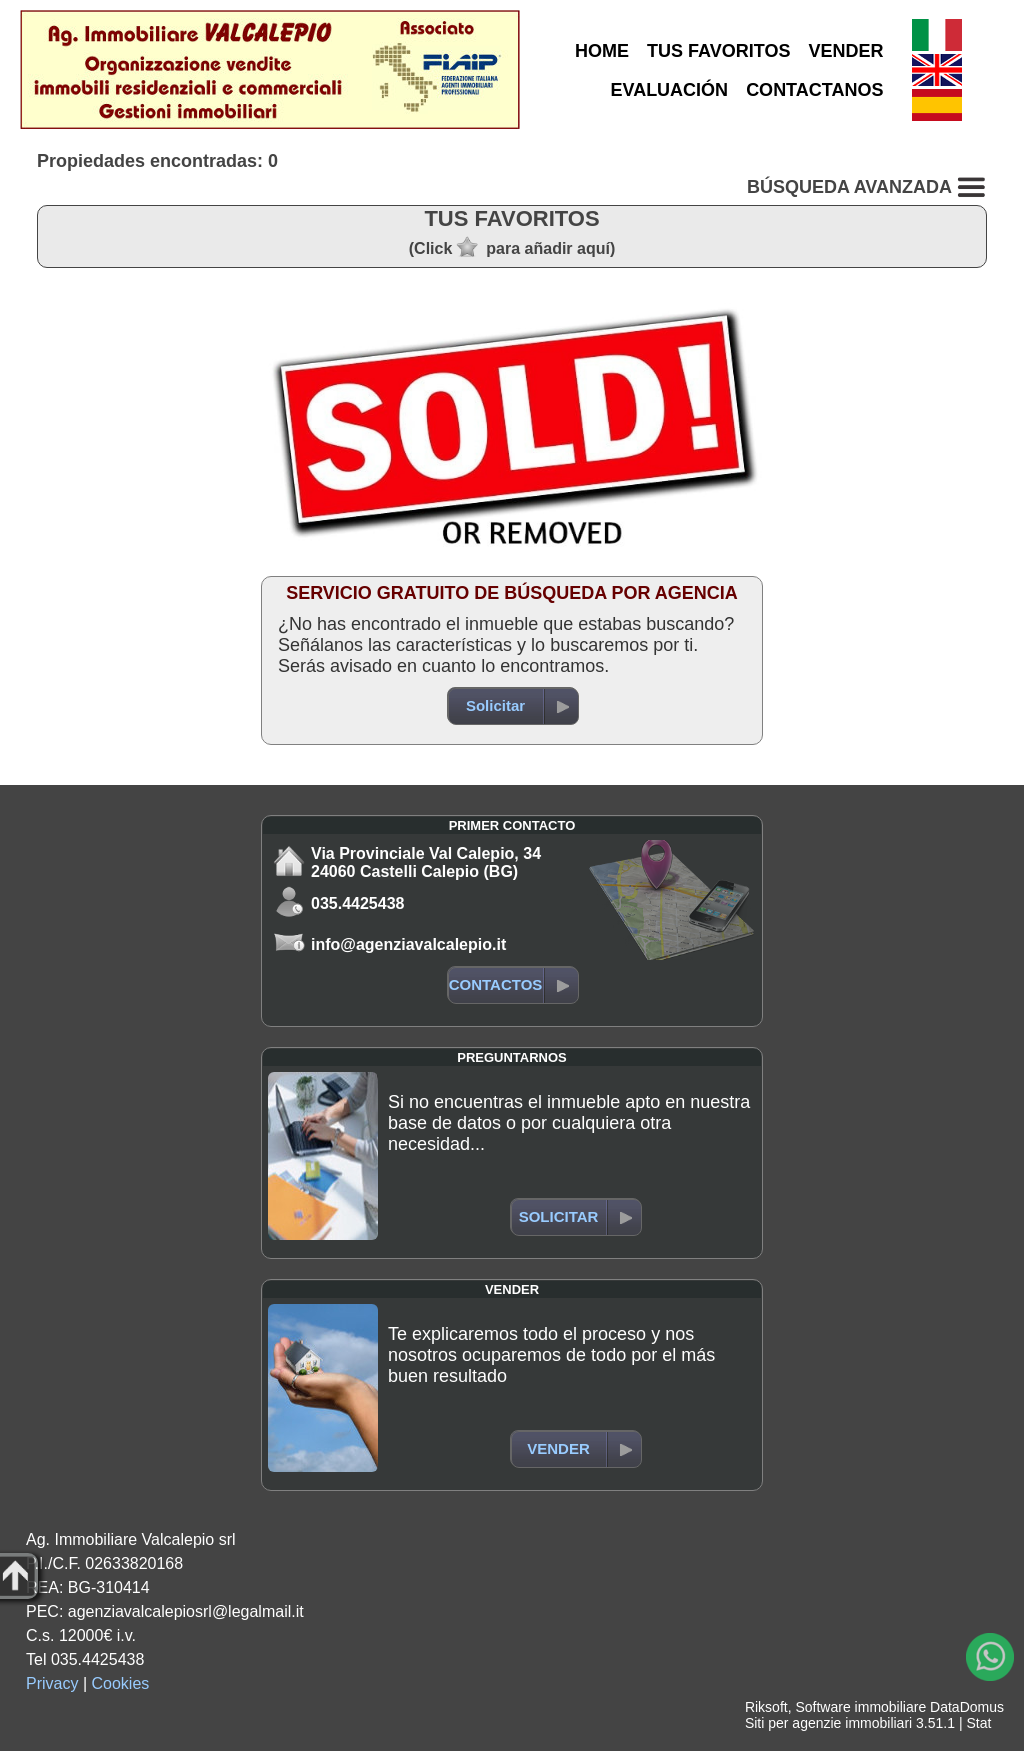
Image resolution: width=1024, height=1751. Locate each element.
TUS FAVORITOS (718, 51)
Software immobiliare (860, 1707)
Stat (978, 1723)
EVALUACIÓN (669, 90)
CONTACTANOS (814, 90)
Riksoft (766, 1707)
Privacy (52, 1683)
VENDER (845, 51)
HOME (602, 51)
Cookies (121, 1683)
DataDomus (967, 1707)
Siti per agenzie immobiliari (828, 1723)
